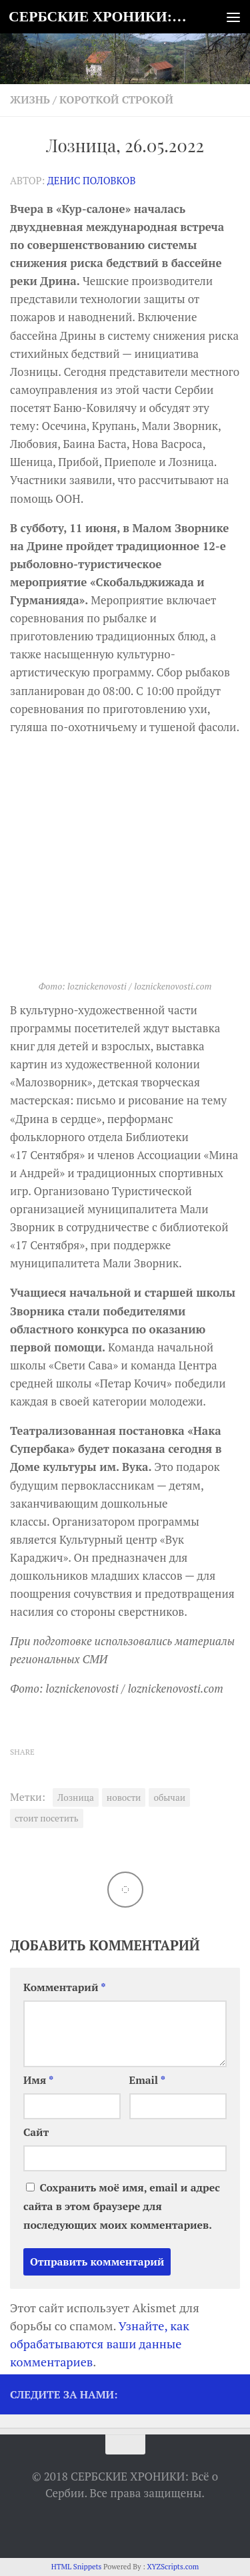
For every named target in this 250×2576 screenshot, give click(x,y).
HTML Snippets (76, 2566)
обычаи (169, 1797)
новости (124, 1797)
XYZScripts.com (173, 2566)
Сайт (36, 2132)
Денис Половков (91, 180)
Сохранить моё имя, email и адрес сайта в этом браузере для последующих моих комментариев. (121, 2206)
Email (147, 2080)
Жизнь (30, 100)
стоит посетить (47, 1818)
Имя (38, 2080)
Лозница (75, 1797)
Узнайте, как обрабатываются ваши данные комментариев (99, 2344)
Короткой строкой (116, 100)
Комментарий (64, 1987)
